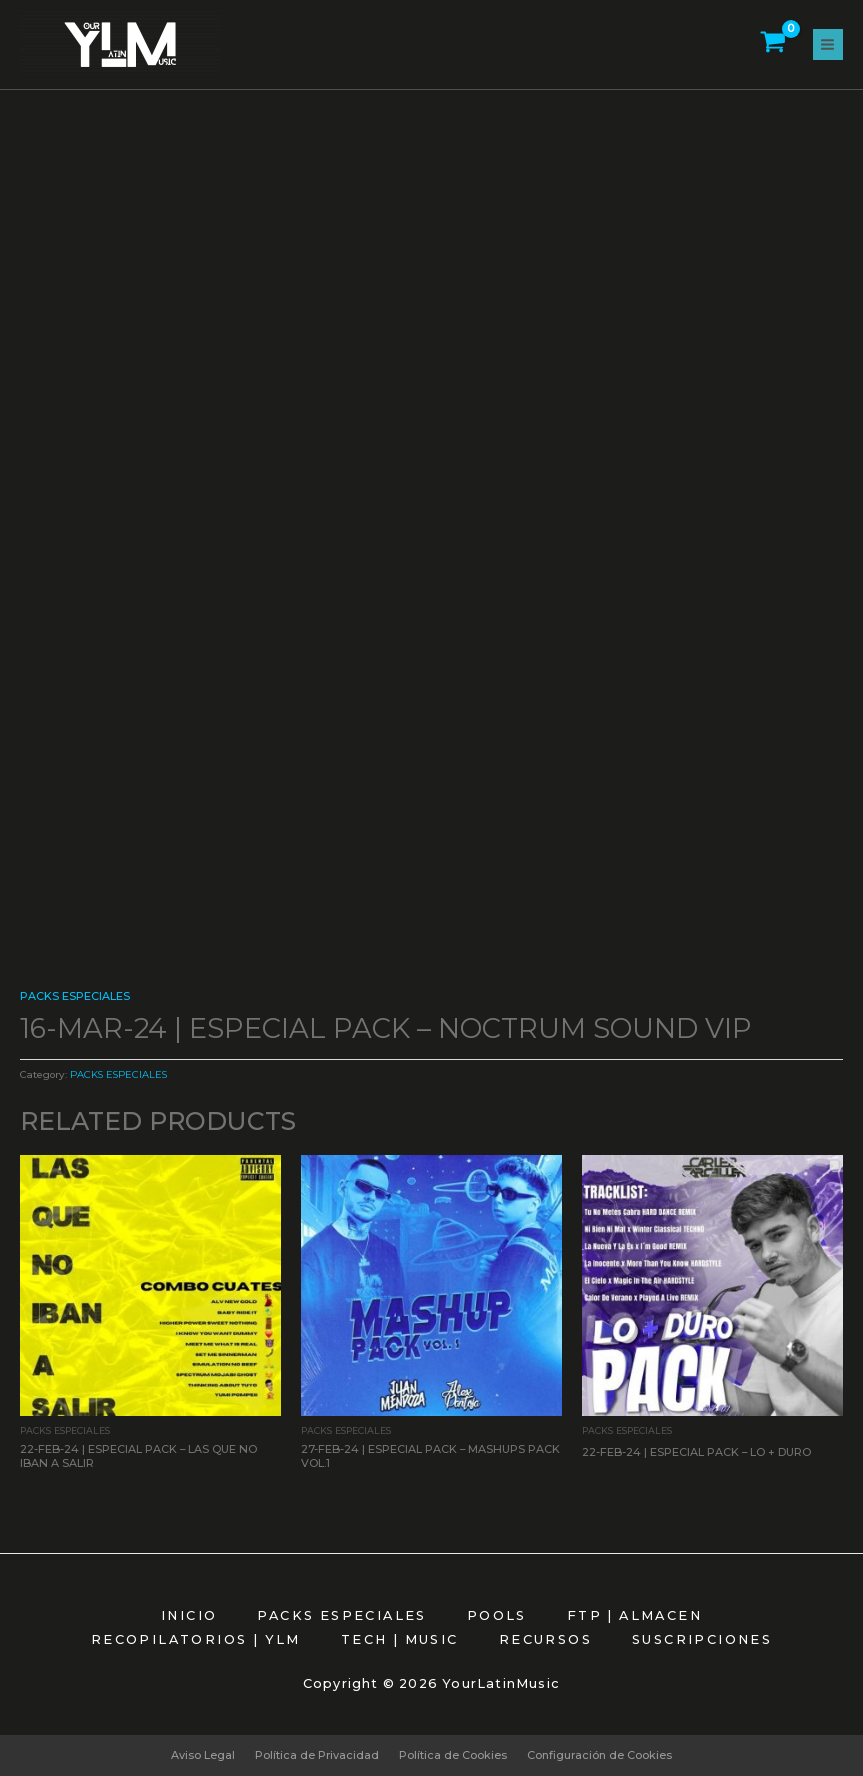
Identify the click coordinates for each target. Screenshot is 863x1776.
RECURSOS (545, 1639)
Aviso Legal (203, 1755)
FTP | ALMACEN (634, 1615)
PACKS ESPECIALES (75, 996)
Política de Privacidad (317, 1755)
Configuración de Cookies (599, 1755)
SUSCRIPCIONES (702, 1639)
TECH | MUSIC (400, 1639)
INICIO (189, 1615)
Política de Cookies (453, 1755)
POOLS (497, 1615)
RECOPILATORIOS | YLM (196, 1639)
